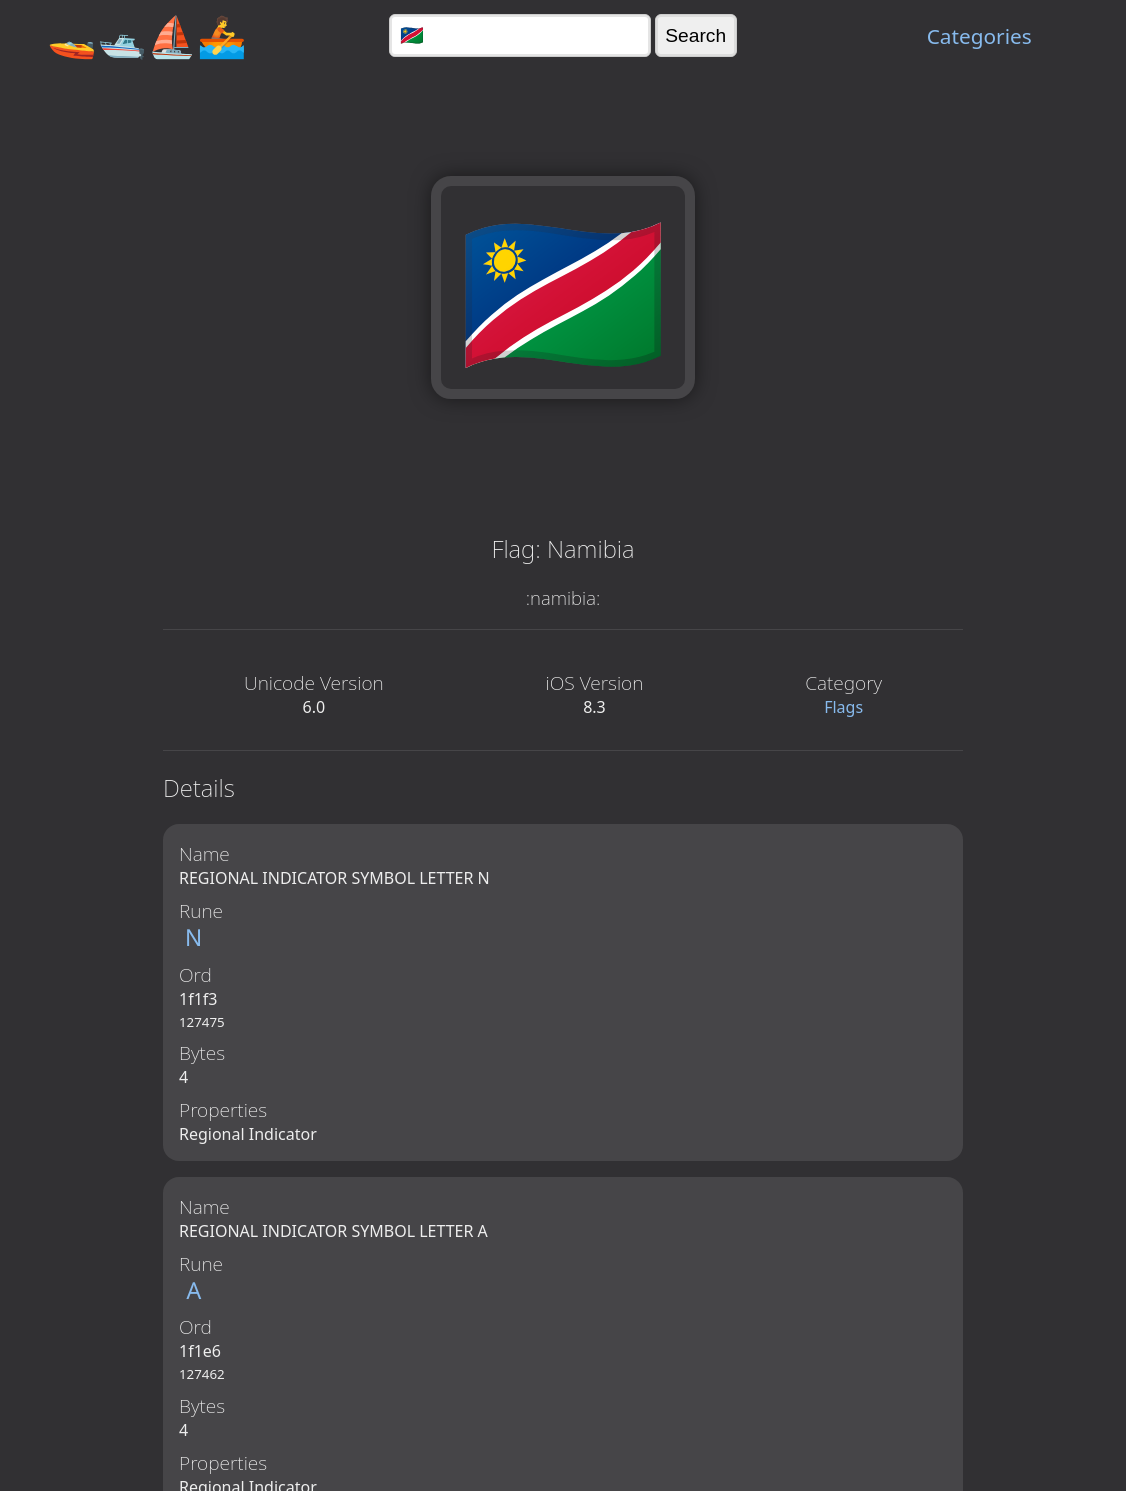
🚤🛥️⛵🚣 (147, 35)
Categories (979, 36)
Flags (843, 707)
